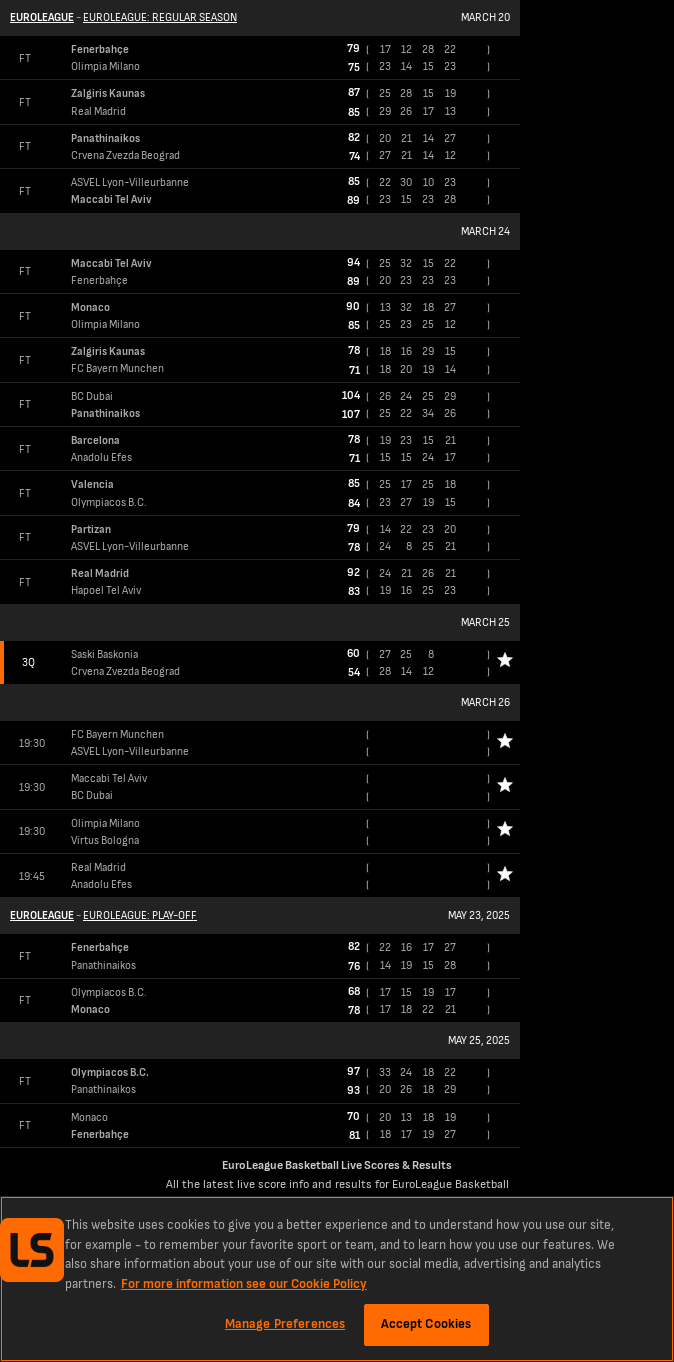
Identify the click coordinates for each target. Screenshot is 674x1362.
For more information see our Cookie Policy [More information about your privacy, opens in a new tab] (244, 1284)
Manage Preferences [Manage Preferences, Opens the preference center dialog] (285, 1324)
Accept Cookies (426, 1324)
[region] (337, 1279)
